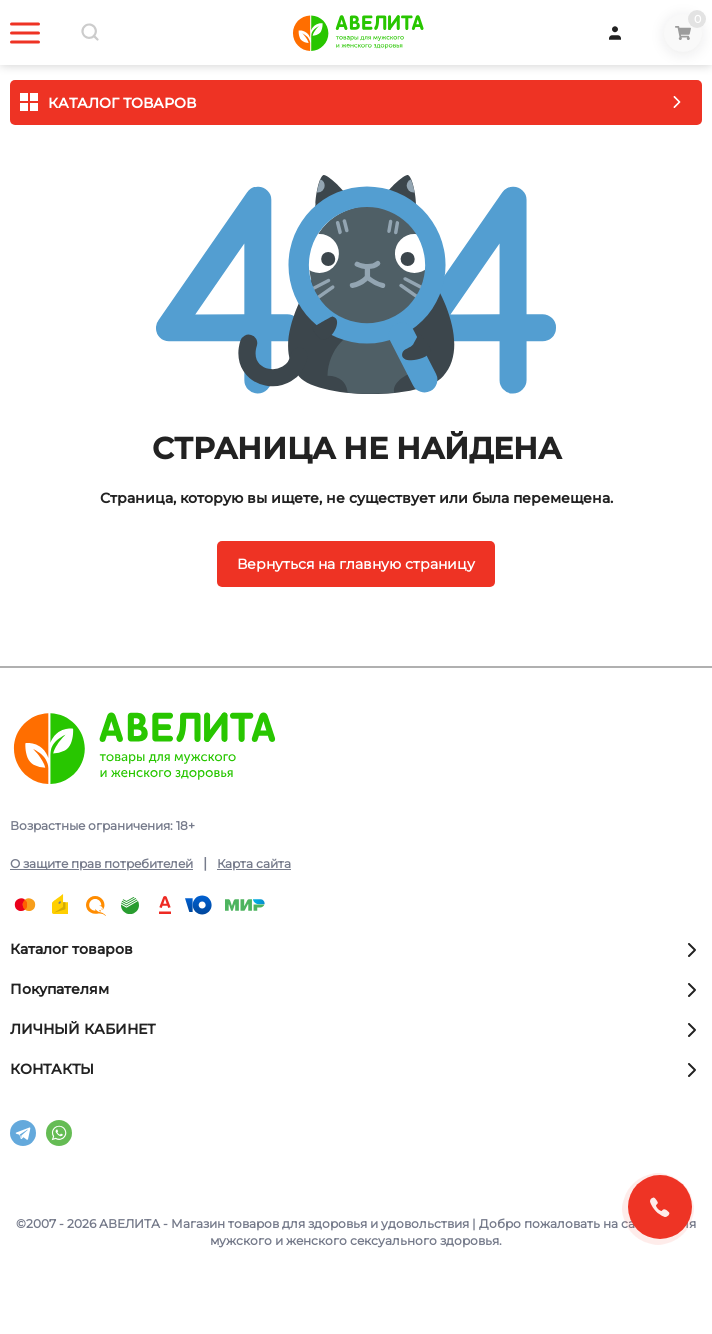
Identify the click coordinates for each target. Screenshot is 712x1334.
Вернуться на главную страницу (356, 564)
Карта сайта (254, 863)
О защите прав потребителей (101, 863)
